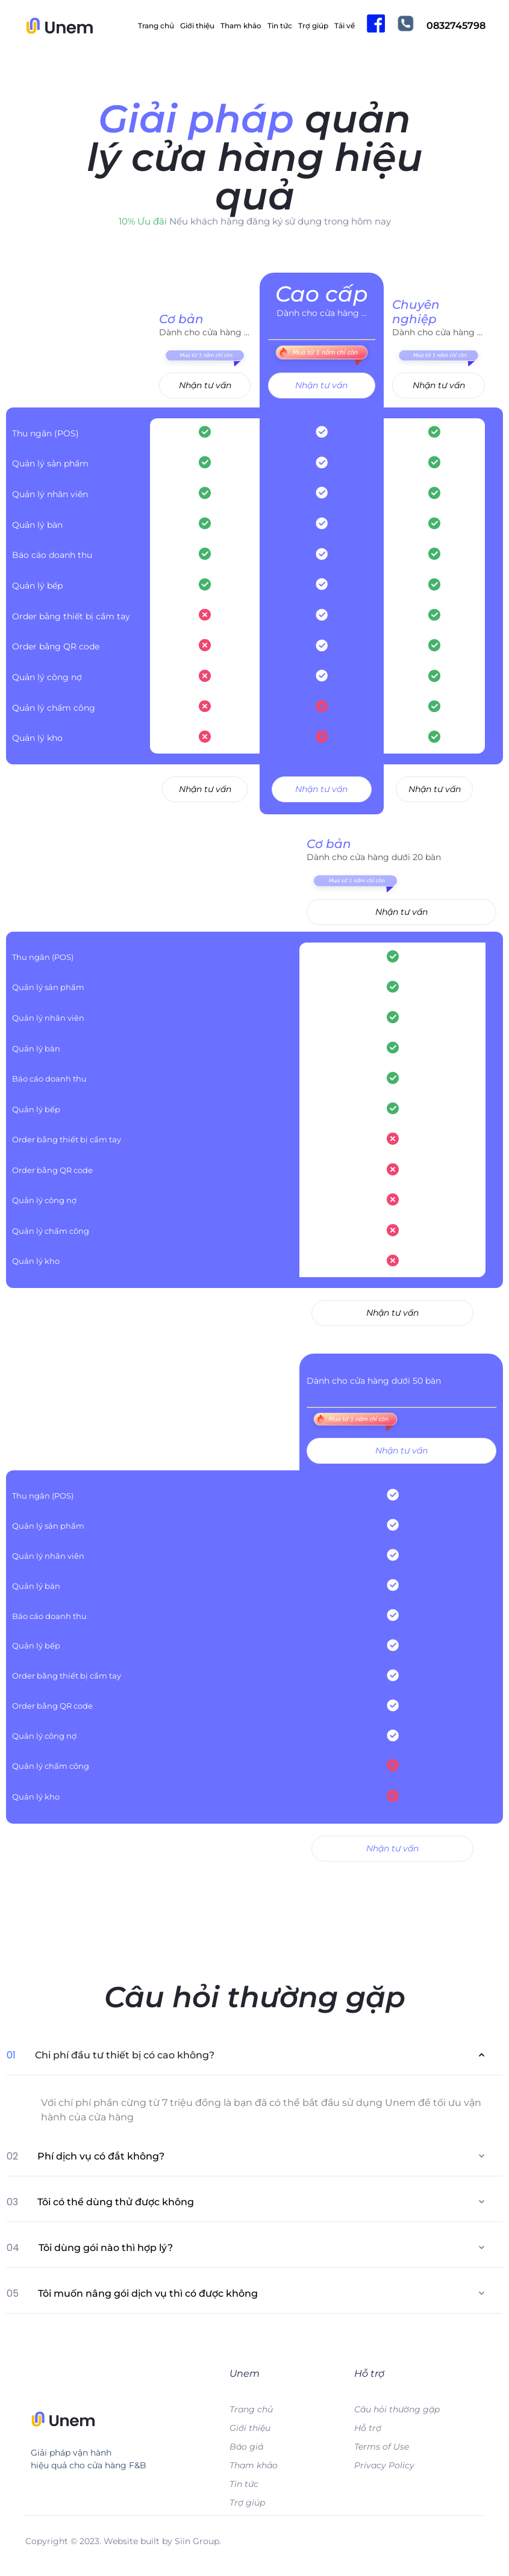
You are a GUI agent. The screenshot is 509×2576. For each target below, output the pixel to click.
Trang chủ (156, 25)
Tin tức (279, 25)
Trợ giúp (313, 25)
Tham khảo (240, 25)
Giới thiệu (197, 25)
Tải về (344, 25)
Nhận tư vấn (205, 385)
